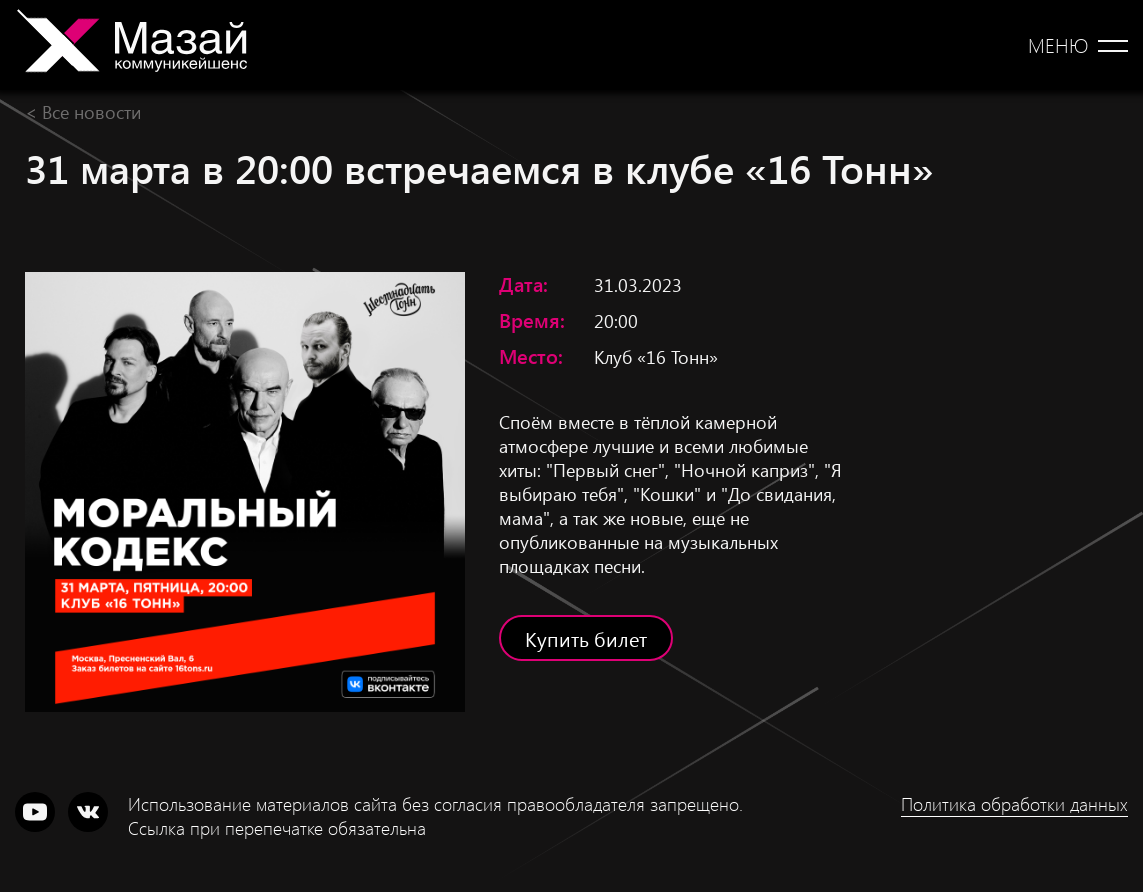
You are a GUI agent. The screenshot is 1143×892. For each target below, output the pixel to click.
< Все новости (83, 111)
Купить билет (586, 638)
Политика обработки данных (1014, 804)
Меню (1058, 45)
